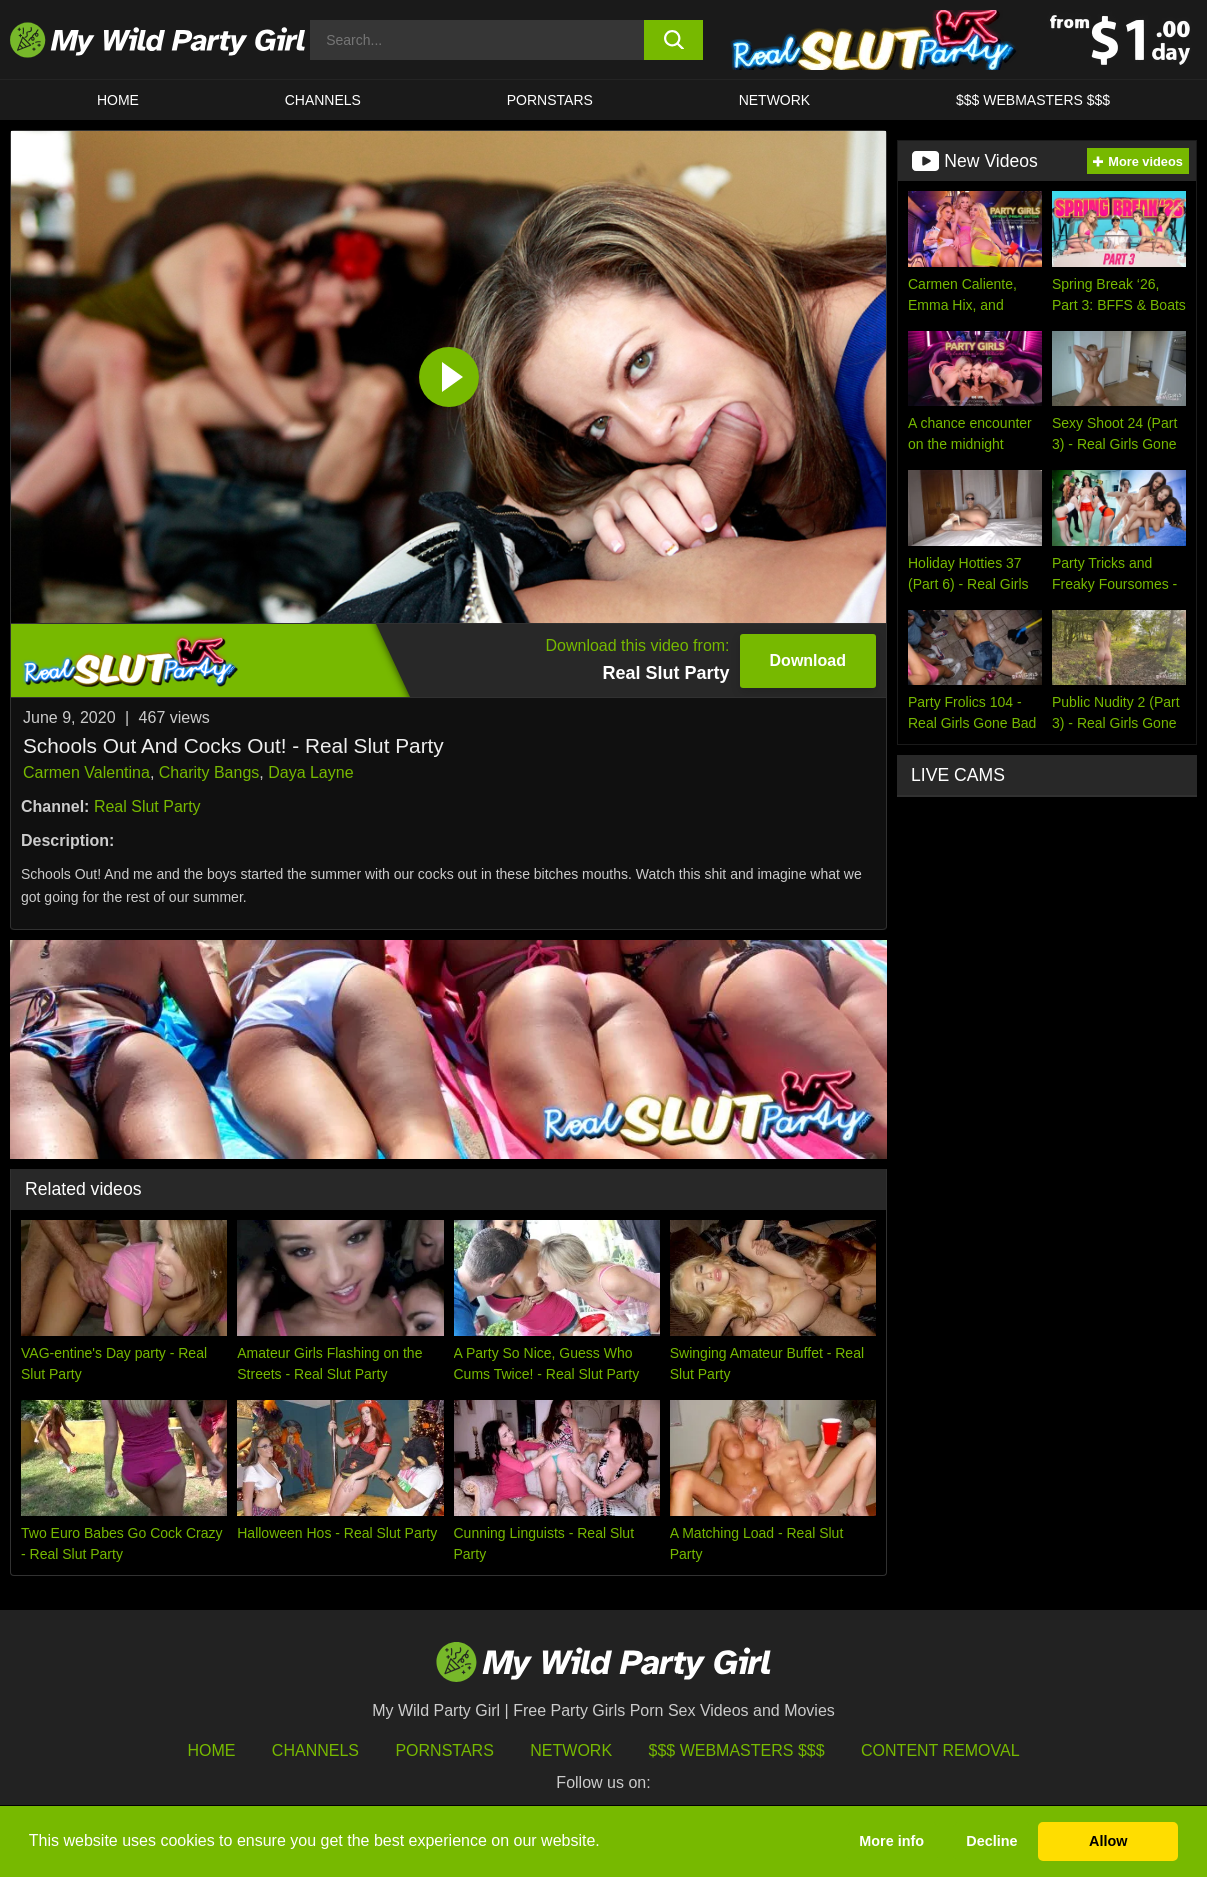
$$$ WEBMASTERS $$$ (1033, 100)
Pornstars (550, 100)
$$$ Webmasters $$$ (737, 1750)
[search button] (673, 40)
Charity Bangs (209, 772)
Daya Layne (310, 772)
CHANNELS (323, 100)
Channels (315, 1750)
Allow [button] (1108, 1841)
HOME (118, 100)
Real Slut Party (147, 806)
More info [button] (891, 1841)
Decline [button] (991, 1841)
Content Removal (940, 1750)
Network (775, 100)
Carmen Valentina (86, 772)
